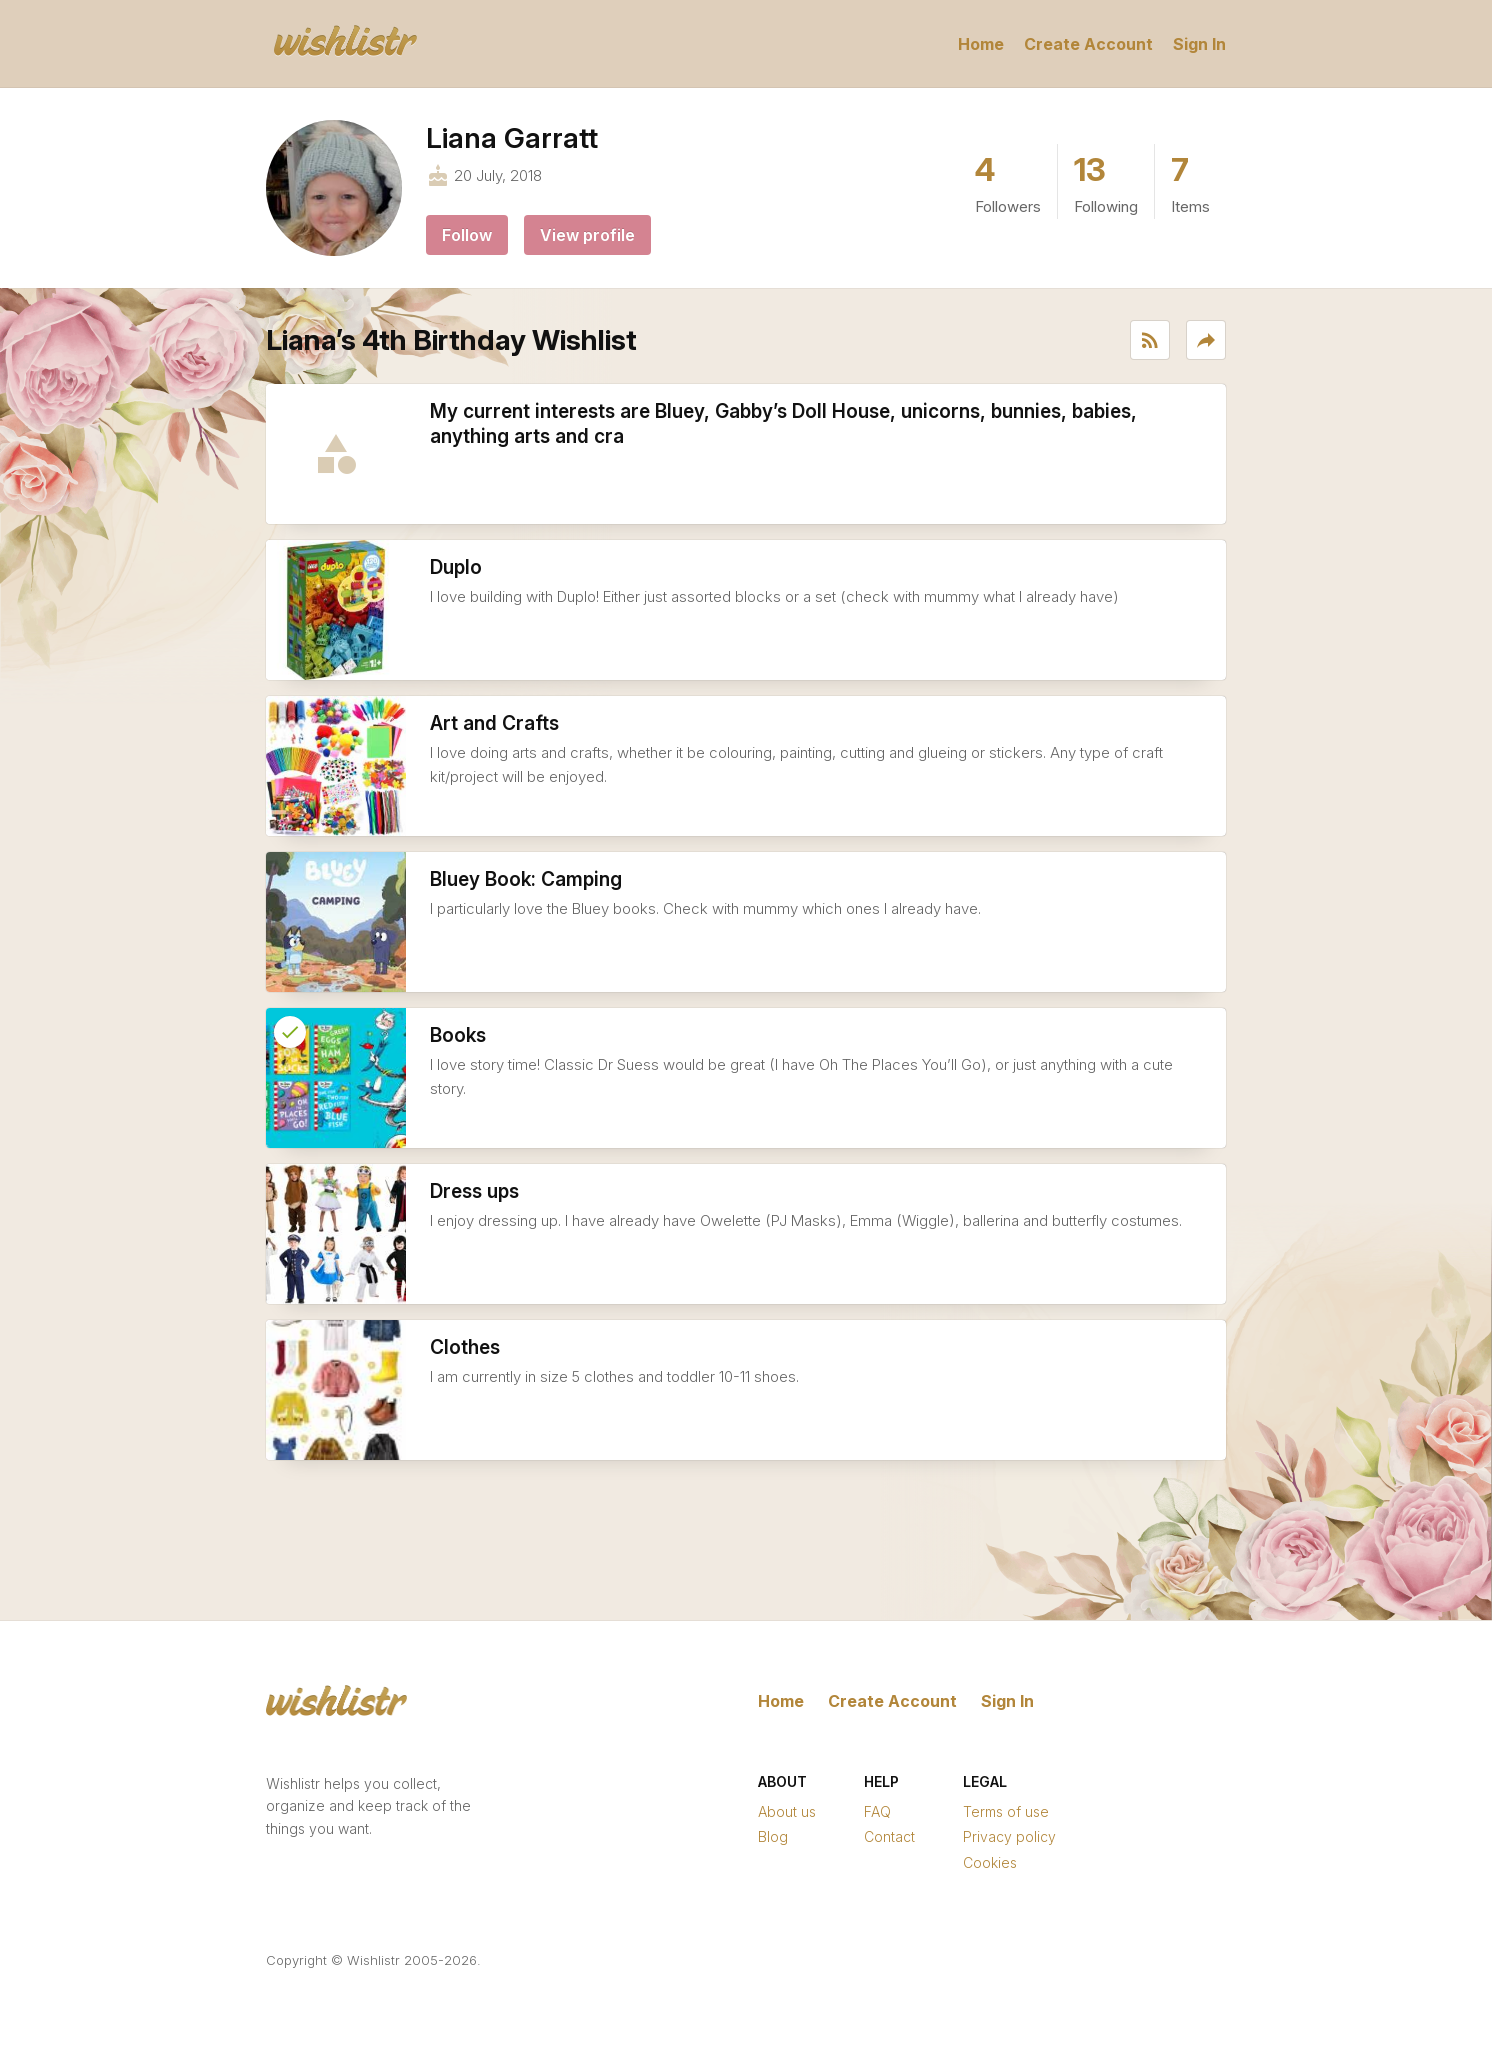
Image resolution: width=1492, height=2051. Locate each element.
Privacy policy (1009, 1836)
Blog (773, 1836)
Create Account (1088, 44)
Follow (467, 235)
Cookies (990, 1862)
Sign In (1199, 44)
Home (981, 44)
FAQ (877, 1811)
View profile (587, 235)
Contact (889, 1836)
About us (787, 1811)
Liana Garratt (512, 138)
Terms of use (1006, 1811)
